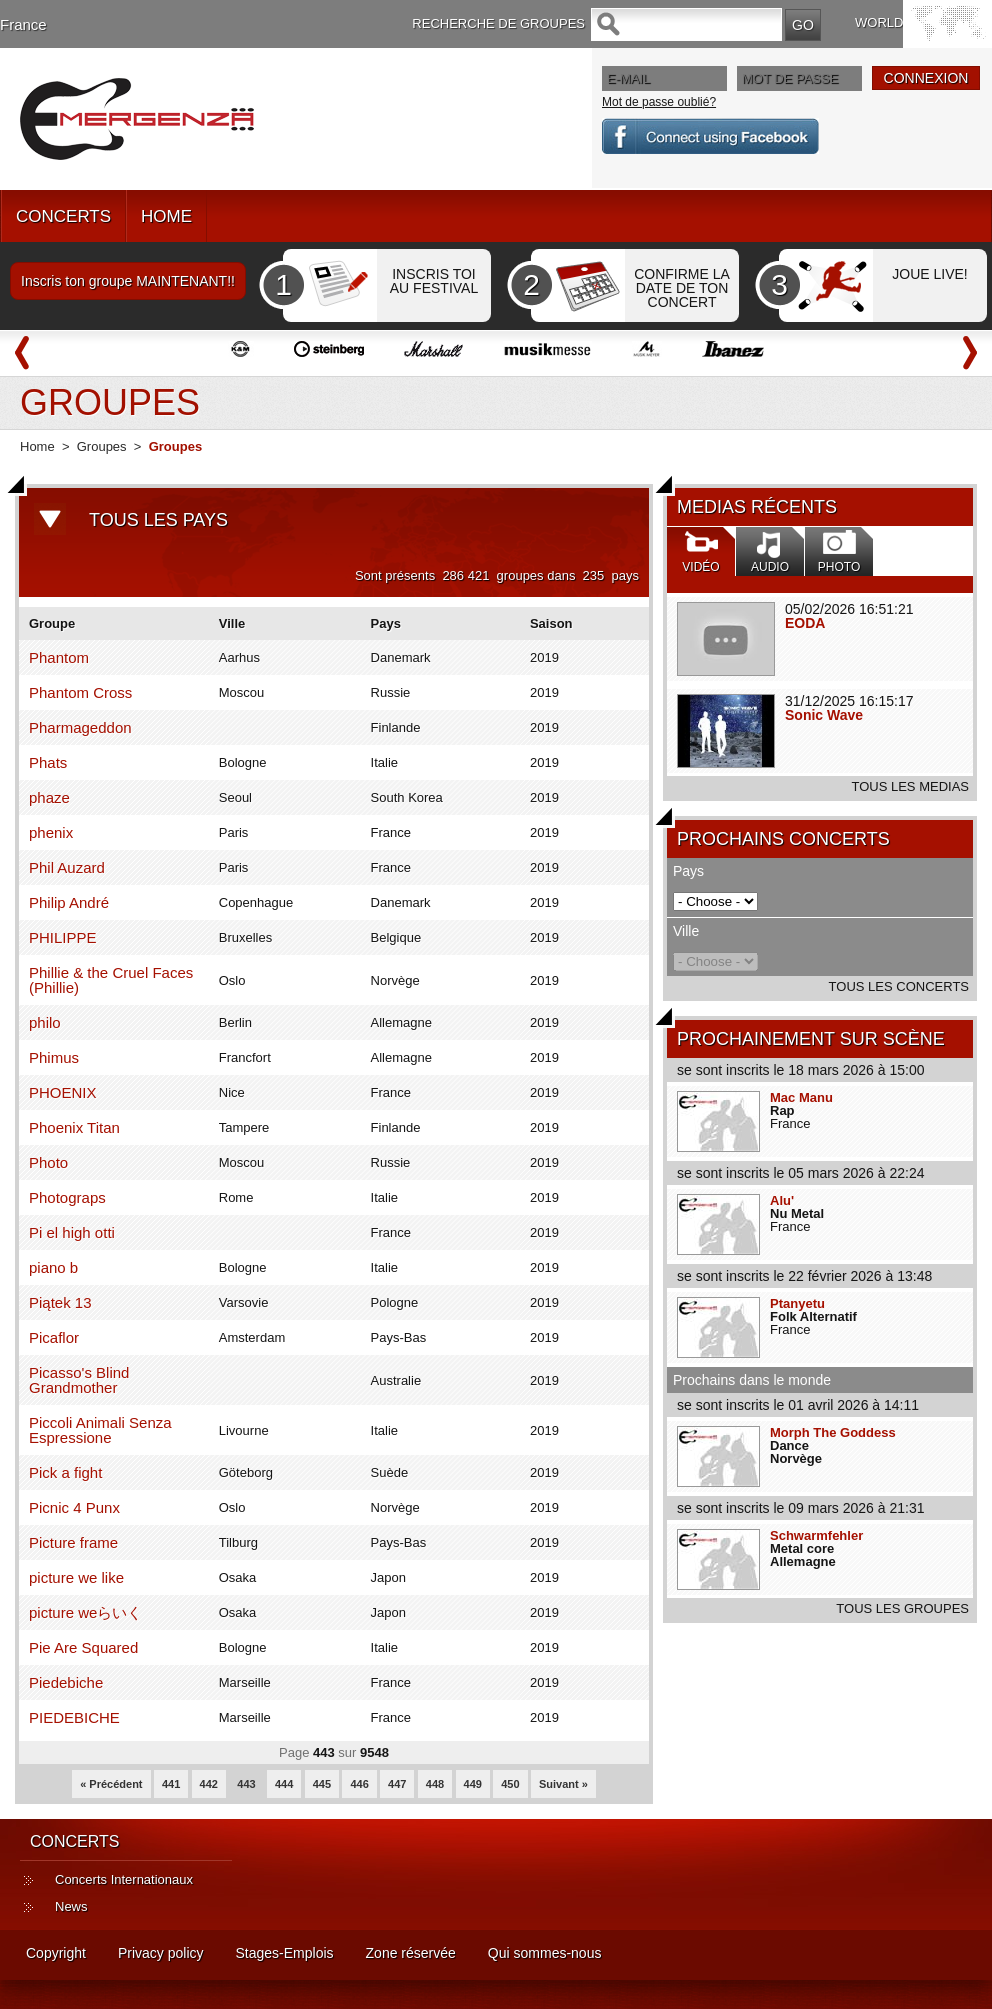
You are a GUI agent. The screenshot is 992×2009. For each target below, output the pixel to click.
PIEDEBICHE (74, 1717)
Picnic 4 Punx (74, 1507)
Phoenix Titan (74, 1127)
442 (209, 1784)
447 (397, 1784)
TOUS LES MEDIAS (910, 786)
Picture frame (73, 1542)
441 (171, 1784)
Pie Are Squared (83, 1647)
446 (359, 1784)
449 (473, 1784)
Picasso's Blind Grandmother (79, 1380)
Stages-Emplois (285, 1953)
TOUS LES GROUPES (902, 1608)
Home (37, 446)
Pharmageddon (80, 727)
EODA (805, 623)
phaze (49, 797)
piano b (53, 1267)
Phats (48, 762)
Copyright (56, 1953)
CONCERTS (63, 216)
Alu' (782, 1200)
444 (284, 1784)
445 (322, 1784)
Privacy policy (161, 1953)
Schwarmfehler (816, 1535)
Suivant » (563, 1784)
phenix (51, 832)
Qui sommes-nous (545, 1953)
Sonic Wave (824, 715)
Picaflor (54, 1337)
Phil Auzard (67, 867)
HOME (166, 216)
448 (435, 1784)
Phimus (54, 1057)
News (71, 1906)
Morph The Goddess (833, 1432)
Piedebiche (66, 1682)
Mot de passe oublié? (659, 102)
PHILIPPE (63, 937)
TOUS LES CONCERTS (899, 986)
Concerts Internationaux (124, 1879)
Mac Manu (801, 1097)
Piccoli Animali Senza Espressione (100, 1430)
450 (510, 1784)
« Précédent (111, 1784)
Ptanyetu (797, 1303)
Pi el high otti (72, 1232)
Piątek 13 (60, 1302)
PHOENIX (63, 1092)
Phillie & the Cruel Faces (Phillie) (111, 980)
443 (246, 1784)
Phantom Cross (80, 692)
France (23, 24)
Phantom (59, 657)
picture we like (76, 1577)
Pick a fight (65, 1472)
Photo (48, 1162)
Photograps (67, 1197)
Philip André (69, 902)
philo (45, 1022)
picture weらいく (85, 1612)
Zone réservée (411, 1953)
